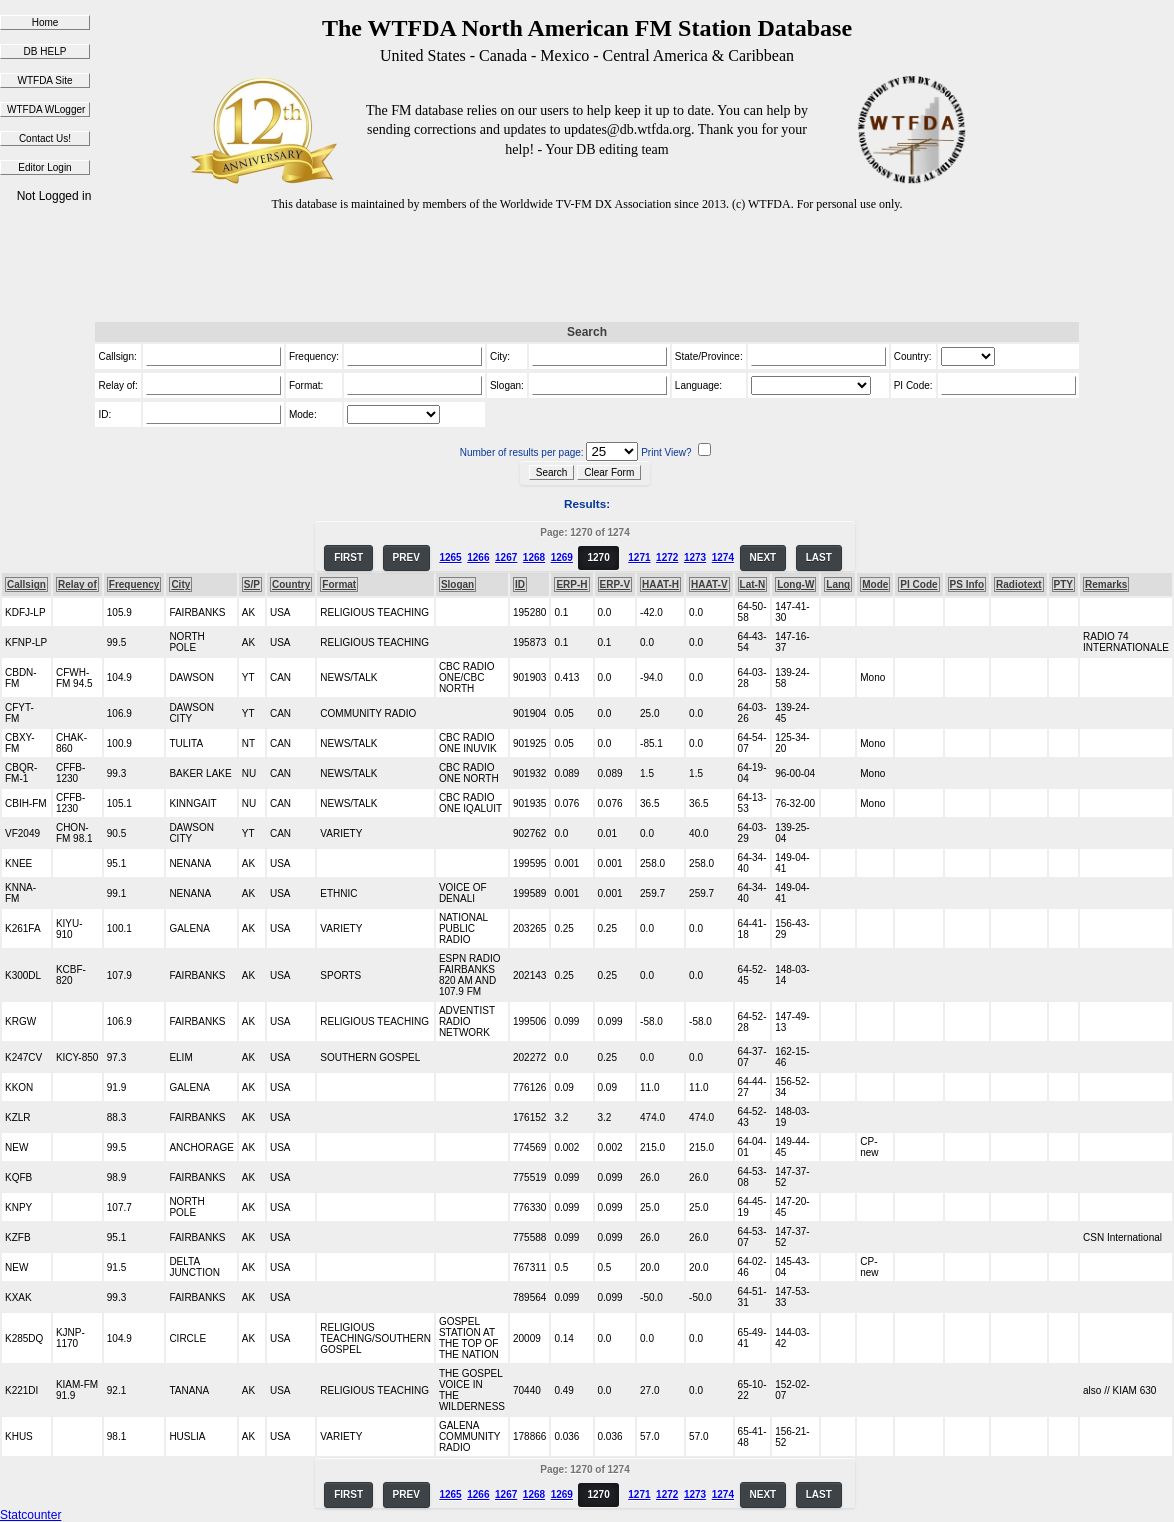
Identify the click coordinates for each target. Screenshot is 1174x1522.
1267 (506, 557)
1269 (562, 557)
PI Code (918, 584)
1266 (478, 557)
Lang (838, 584)
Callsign (26, 584)
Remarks (1106, 584)
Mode (875, 584)
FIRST (348, 557)
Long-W (795, 584)
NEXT (763, 557)
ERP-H (571, 584)
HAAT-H (660, 584)
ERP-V (615, 584)
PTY (1063, 584)
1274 (723, 557)
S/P (252, 584)
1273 (695, 557)
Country (291, 584)
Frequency (134, 584)
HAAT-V (709, 584)
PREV (406, 557)
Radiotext (1019, 584)
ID (520, 584)
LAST (819, 557)
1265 (450, 557)
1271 (639, 557)
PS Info (967, 584)
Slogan (457, 584)
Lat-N (753, 584)
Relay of (77, 584)
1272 (667, 557)
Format (339, 584)
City (180, 584)
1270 (598, 557)
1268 (534, 557)
